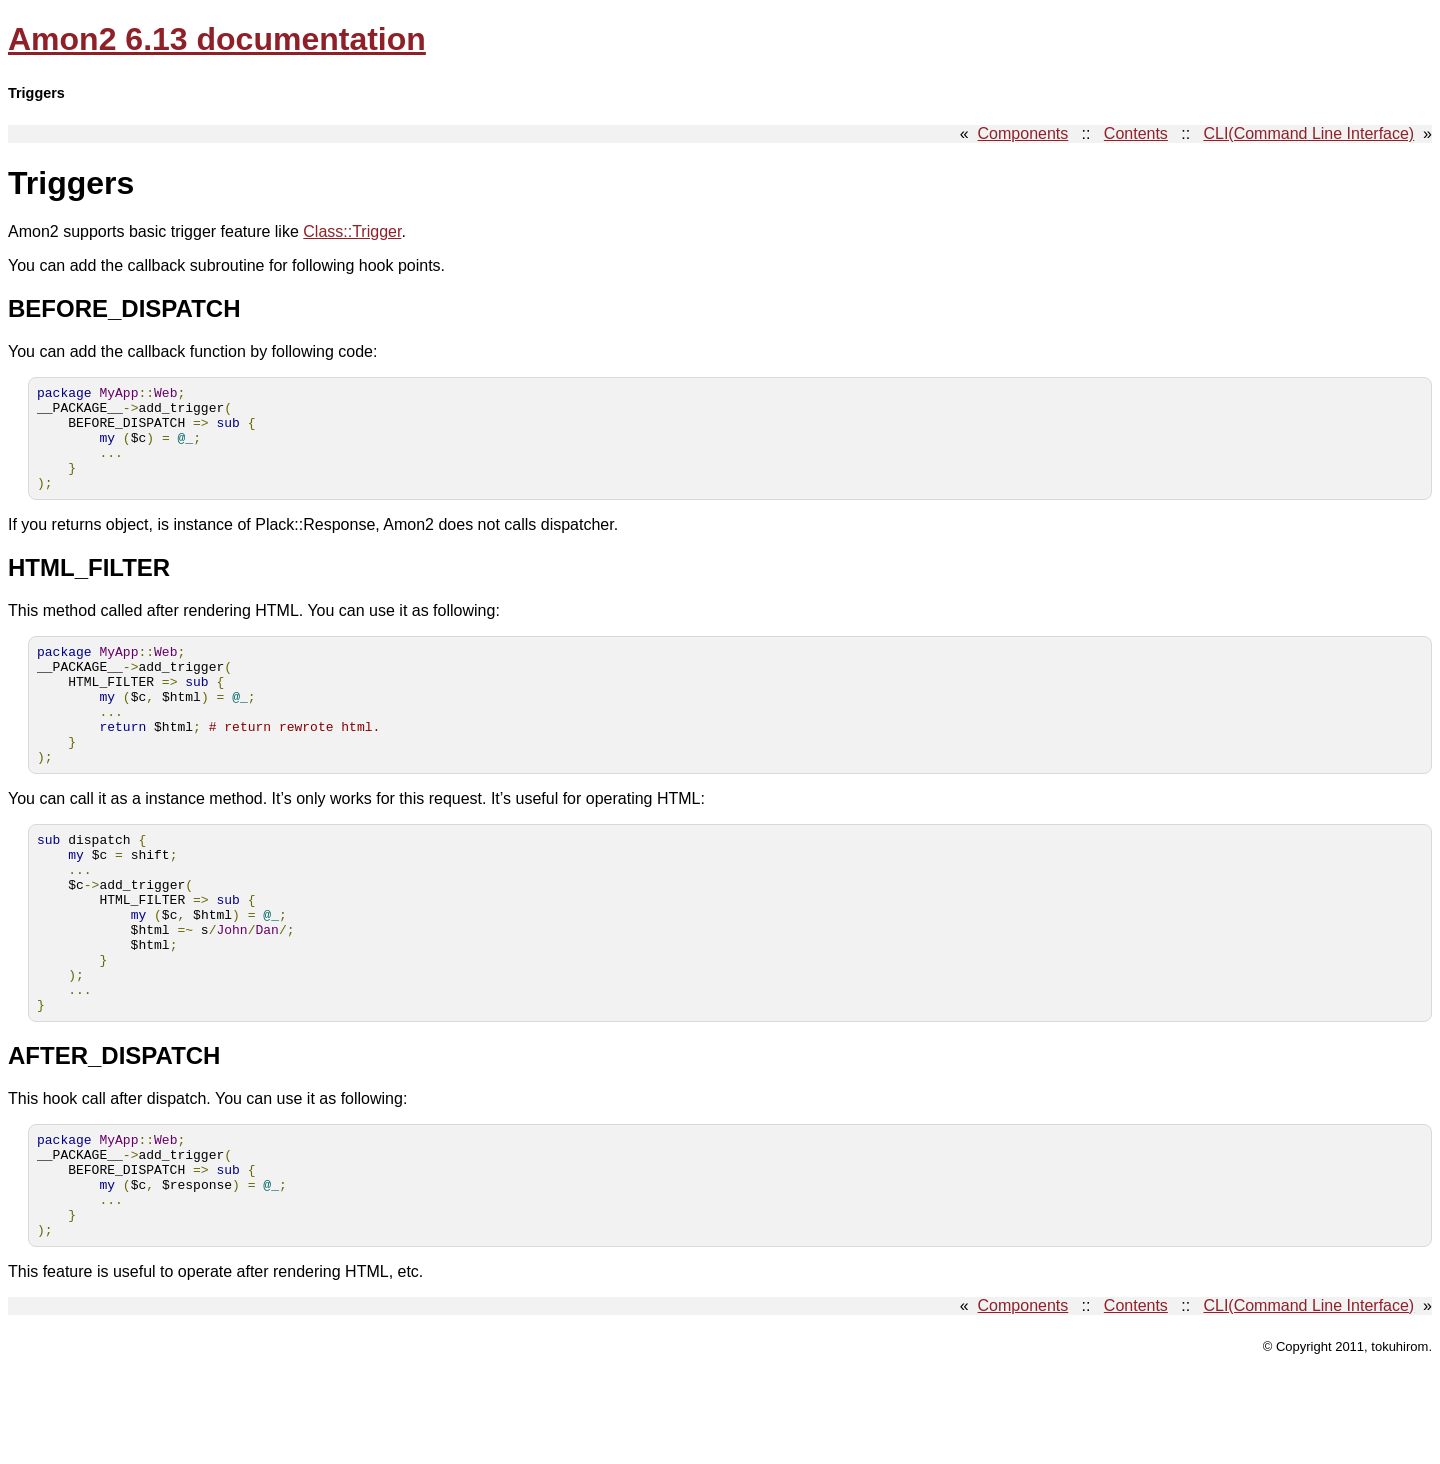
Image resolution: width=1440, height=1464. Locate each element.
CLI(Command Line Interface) (1308, 133)
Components (1023, 133)
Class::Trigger (352, 231)
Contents (1136, 133)
